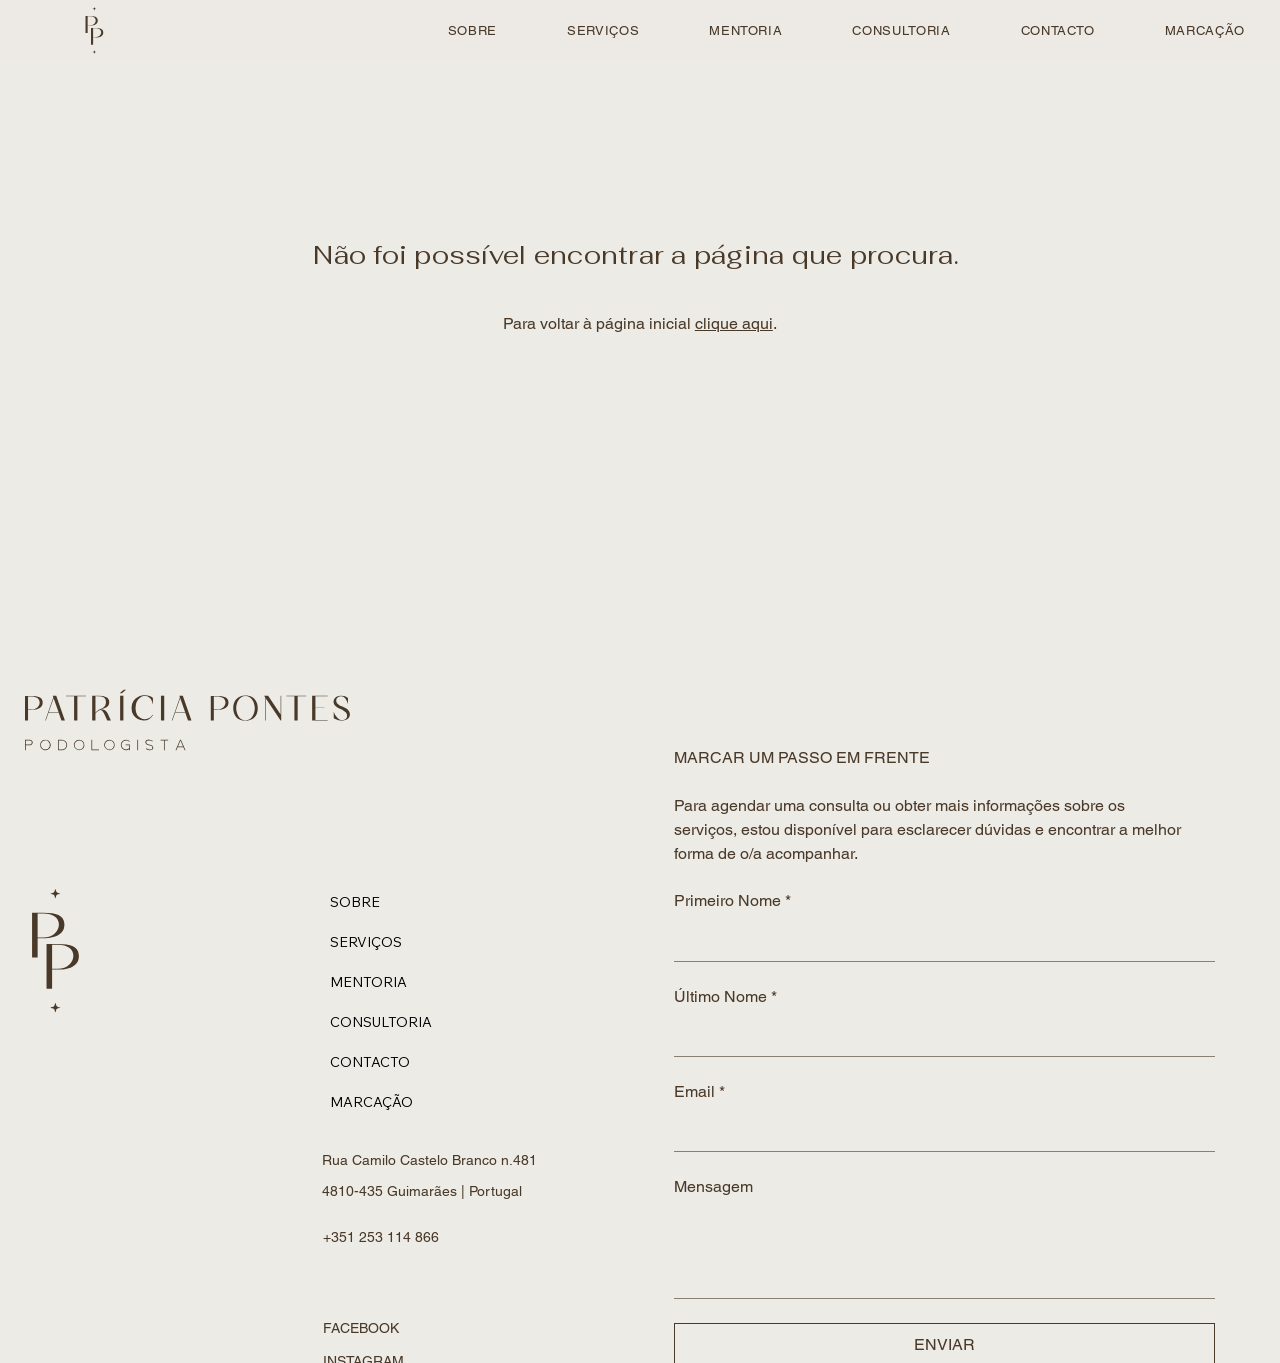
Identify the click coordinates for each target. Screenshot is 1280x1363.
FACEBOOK (361, 1328)
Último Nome (725, 997)
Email (699, 1092)
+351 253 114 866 (383, 1237)
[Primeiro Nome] (938, 941)
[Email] (938, 1131)
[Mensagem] (944, 1252)
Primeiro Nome (732, 901)
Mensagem (713, 1186)
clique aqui (734, 323)
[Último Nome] (938, 1036)
